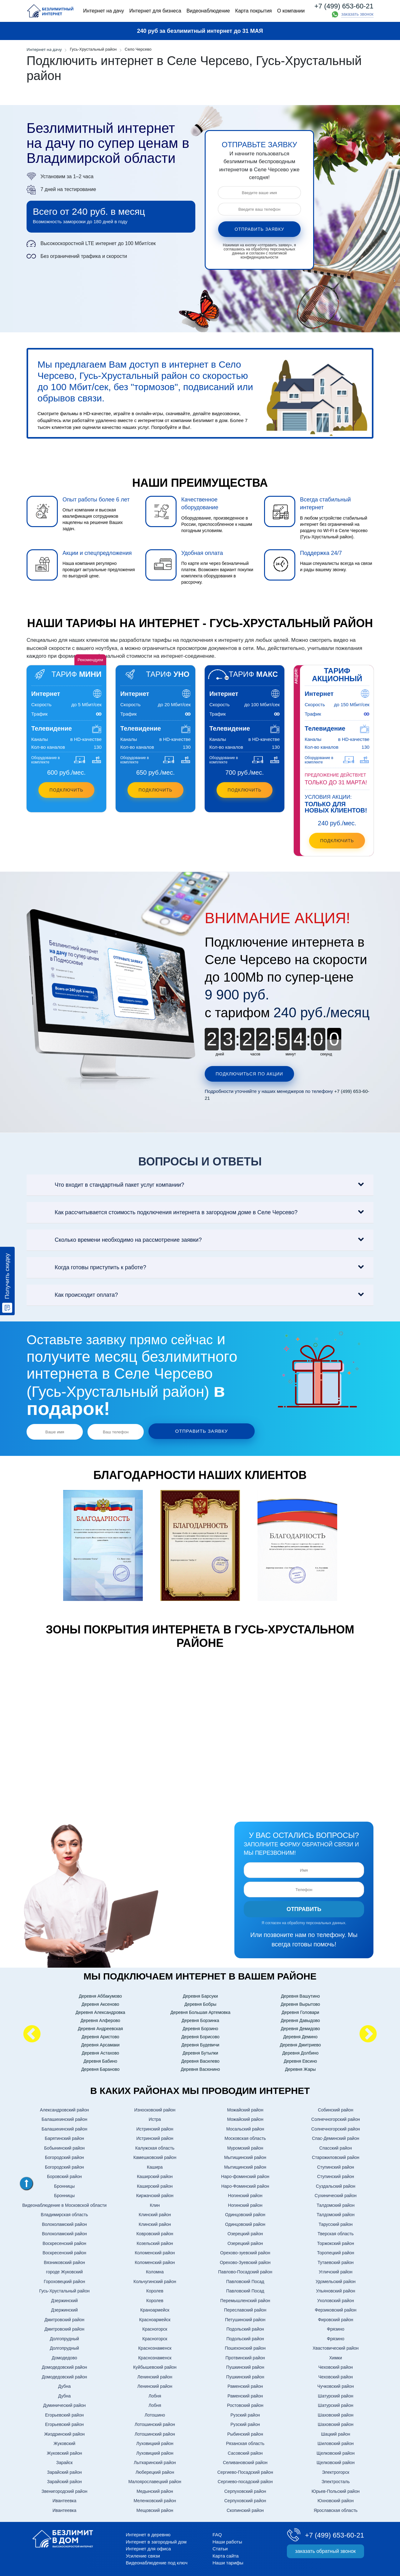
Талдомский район (335, 2203)
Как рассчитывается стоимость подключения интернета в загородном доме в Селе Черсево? (165, 1212)
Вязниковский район (64, 2260)
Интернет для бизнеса (155, 10)
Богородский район (64, 2156)
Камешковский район (155, 2156)
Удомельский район (336, 2279)
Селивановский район (245, 2461)
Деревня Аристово (100, 2035)
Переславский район (245, 2308)
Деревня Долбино (300, 2051)
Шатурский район (335, 2394)
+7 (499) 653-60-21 (343, 6)
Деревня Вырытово (300, 2002)
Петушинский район (245, 2318)
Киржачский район (154, 2194)
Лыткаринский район (155, 2461)
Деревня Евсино (300, 2059)
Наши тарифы (227, 2561)
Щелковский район (336, 2451)
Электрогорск (335, 2470)
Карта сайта (225, 2554)
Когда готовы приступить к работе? (89, 1267)
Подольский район (245, 2327)
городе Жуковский (64, 2270)
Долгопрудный (64, 2337)
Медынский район (155, 2489)
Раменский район (245, 2384)
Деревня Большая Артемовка (200, 2010)
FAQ (217, 2533)
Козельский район (155, 2241)
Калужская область (154, 2146)
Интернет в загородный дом (156, 2540)
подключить (337, 840)
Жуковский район (64, 2451)
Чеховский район (335, 2365)
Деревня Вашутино (300, 1994)
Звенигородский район (65, 2489)
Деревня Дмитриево (300, 2043)
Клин (155, 2203)
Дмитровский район (64, 2318)
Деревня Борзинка (200, 2018)
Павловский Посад (245, 2279)
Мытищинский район (245, 2156)
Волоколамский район (64, 2222)
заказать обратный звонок (325, 2550)
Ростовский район (245, 2404)
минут (291, 1054)
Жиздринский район (64, 2432)
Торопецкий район (335, 2251)
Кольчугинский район (154, 2279)
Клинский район (155, 2213)
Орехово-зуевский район (245, 2251)
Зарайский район (64, 2470)
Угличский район (335, 2270)
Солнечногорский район (335, 2118)
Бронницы (64, 2184)
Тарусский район (336, 2222)
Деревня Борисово (200, 2035)
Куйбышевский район (155, 2365)
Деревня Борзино (200, 2027)
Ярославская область (336, 2508)
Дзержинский (64, 2299)
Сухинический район (336, 2194)
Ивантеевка (64, 2499)
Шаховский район (335, 2413)
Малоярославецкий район (154, 2480)
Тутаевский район (335, 2260)
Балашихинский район (64, 2118)
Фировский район (335, 2318)
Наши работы (227, 2540)
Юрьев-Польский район (336, 2489)
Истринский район (154, 2127)
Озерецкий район (245, 2232)
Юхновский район (336, 2499)
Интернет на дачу (103, 10)
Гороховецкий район (64, 2279)
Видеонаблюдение (208, 10)
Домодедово (64, 2356)
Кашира (155, 2165)
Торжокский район (335, 2241)
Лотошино (155, 2413)
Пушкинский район (245, 2365)
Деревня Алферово (100, 2018)
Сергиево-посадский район (245, 2480)
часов (255, 1054)
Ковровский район (154, 2232)
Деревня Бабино (100, 2059)
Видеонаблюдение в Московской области (64, 2203)
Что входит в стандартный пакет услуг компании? (108, 1185)
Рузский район (245, 2413)
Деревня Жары (300, 2067)
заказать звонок (357, 14)
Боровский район (64, 2175)
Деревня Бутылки (200, 2051)
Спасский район (335, 2146)
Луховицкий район (154, 2442)
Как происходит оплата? (75, 1295)
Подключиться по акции (249, 1073)
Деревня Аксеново (100, 2002)
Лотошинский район (155, 2423)
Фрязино (335, 2327)
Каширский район (154, 2175)
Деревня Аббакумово (100, 1994)
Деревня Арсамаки (100, 2043)
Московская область (245, 2137)
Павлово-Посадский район (245, 2270)
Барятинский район (64, 2137)
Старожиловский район (335, 2156)
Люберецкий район (155, 2470)
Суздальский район (335, 2184)
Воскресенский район (64, 2241)
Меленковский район (155, 2499)
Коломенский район (155, 2251)
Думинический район (64, 2404)
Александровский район (64, 2108)
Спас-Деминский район (335, 2137)
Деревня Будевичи (200, 2043)
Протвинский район (245, 2356)
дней (220, 1054)
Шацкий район (335, 2432)
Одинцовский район (245, 2213)
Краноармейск (154, 2308)
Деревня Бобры (200, 2002)
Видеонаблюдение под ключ (157, 2561)
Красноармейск (154, 2318)
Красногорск (155, 2327)
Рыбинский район (245, 2432)
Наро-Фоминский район (245, 2184)
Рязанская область (245, 2442)
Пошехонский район (245, 2346)
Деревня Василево (200, 2059)
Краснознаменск (154, 2346)
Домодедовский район (64, 2365)
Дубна (64, 2384)
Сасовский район (245, 2451)
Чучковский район (336, 2384)
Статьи (220, 2547)
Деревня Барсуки (200, 1994)
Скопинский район (245, 2508)
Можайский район (245, 2108)
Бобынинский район (64, 2146)
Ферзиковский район (335, 2308)
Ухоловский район (335, 2299)
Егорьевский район (64, 2413)
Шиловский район (336, 2442)
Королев (154, 2289)
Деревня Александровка (100, 2010)
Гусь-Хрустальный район (64, 2289)
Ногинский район (245, 2194)
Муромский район (245, 2146)
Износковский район (154, 2108)
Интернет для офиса (148, 2547)
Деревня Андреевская (100, 2027)
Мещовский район (155, 2508)
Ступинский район (335, 2165)
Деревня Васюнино (200, 2067)
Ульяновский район (335, 2289)
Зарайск (64, 2461)
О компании (291, 10)
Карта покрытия (253, 10)
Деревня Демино (300, 2035)
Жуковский (64, 2442)
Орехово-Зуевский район (245, 2260)
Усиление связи (143, 2554)
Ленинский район (154, 2375)
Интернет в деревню (148, 2533)
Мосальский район (245, 2127)
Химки (335, 2356)
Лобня (154, 2394)
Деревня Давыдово (300, 2018)
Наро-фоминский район (245, 2175)
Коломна (155, 2270)
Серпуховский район (245, 2489)
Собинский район (335, 2108)
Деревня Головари (300, 2010)
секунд (326, 1054)
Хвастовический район (335, 2346)
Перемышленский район (245, 2299)
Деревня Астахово (100, 2051)
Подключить (66, 789)
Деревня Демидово (300, 2027)
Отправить (304, 1907)
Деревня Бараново (100, 2067)
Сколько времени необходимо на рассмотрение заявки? (117, 1240)
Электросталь (336, 2480)
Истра (155, 2118)
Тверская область (335, 2232)
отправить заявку (259, 229)
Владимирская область (64, 2213)
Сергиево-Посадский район (245, 2470)
